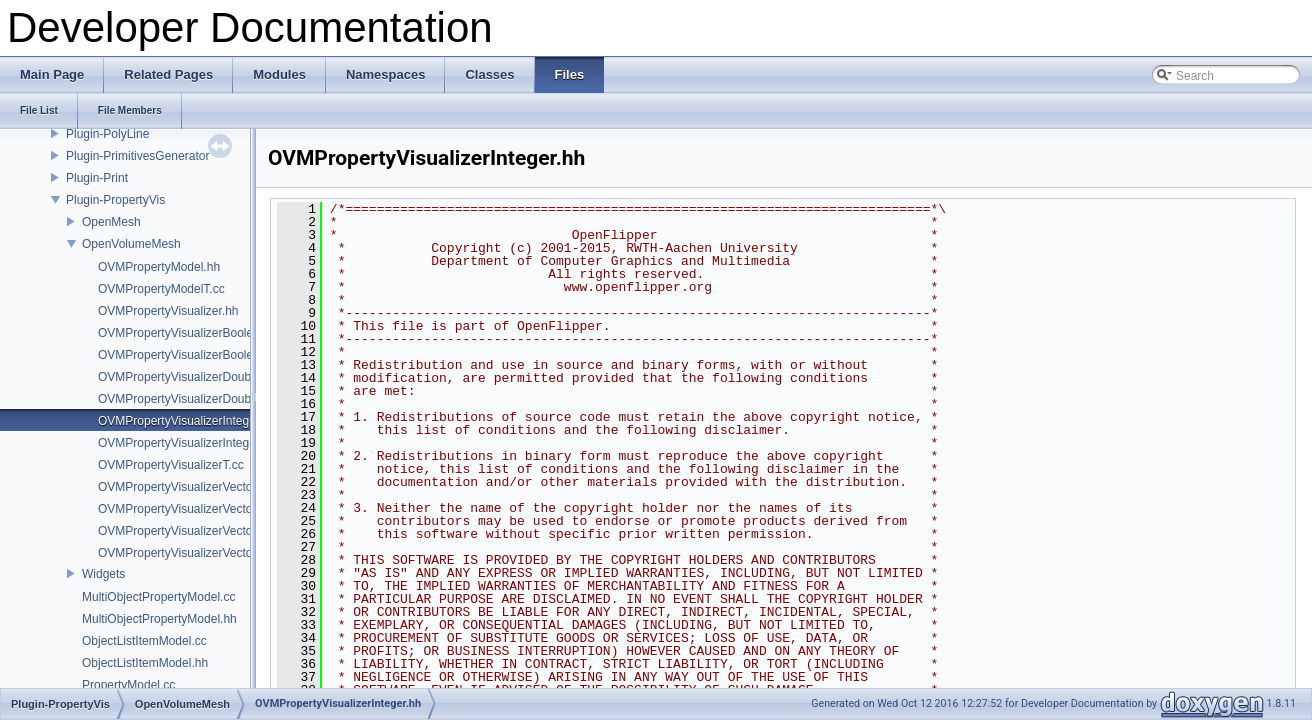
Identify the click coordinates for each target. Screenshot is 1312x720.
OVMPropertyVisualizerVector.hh (185, 487)
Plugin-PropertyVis (115, 200)
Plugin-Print (97, 178)
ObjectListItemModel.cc (144, 641)
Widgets (103, 574)
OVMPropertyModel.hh (159, 267)
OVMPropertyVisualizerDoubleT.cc (190, 399)
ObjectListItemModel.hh (145, 663)
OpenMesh (111, 222)
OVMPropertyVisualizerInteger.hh (187, 421)
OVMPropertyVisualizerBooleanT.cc (193, 355)
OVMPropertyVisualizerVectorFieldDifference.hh (226, 509)
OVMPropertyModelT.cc (161, 289)
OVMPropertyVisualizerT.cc (171, 465)
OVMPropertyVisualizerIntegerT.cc (189, 443)
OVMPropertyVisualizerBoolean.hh (190, 333)
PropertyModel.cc (128, 685)
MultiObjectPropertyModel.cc (158, 597)
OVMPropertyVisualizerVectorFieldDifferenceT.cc (228, 531)
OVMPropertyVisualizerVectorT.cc (188, 553)
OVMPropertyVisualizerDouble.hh (187, 377)
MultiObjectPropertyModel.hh (159, 619)
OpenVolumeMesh (131, 244)
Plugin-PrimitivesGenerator (137, 156)
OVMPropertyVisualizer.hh (168, 311)
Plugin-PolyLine (107, 134)
